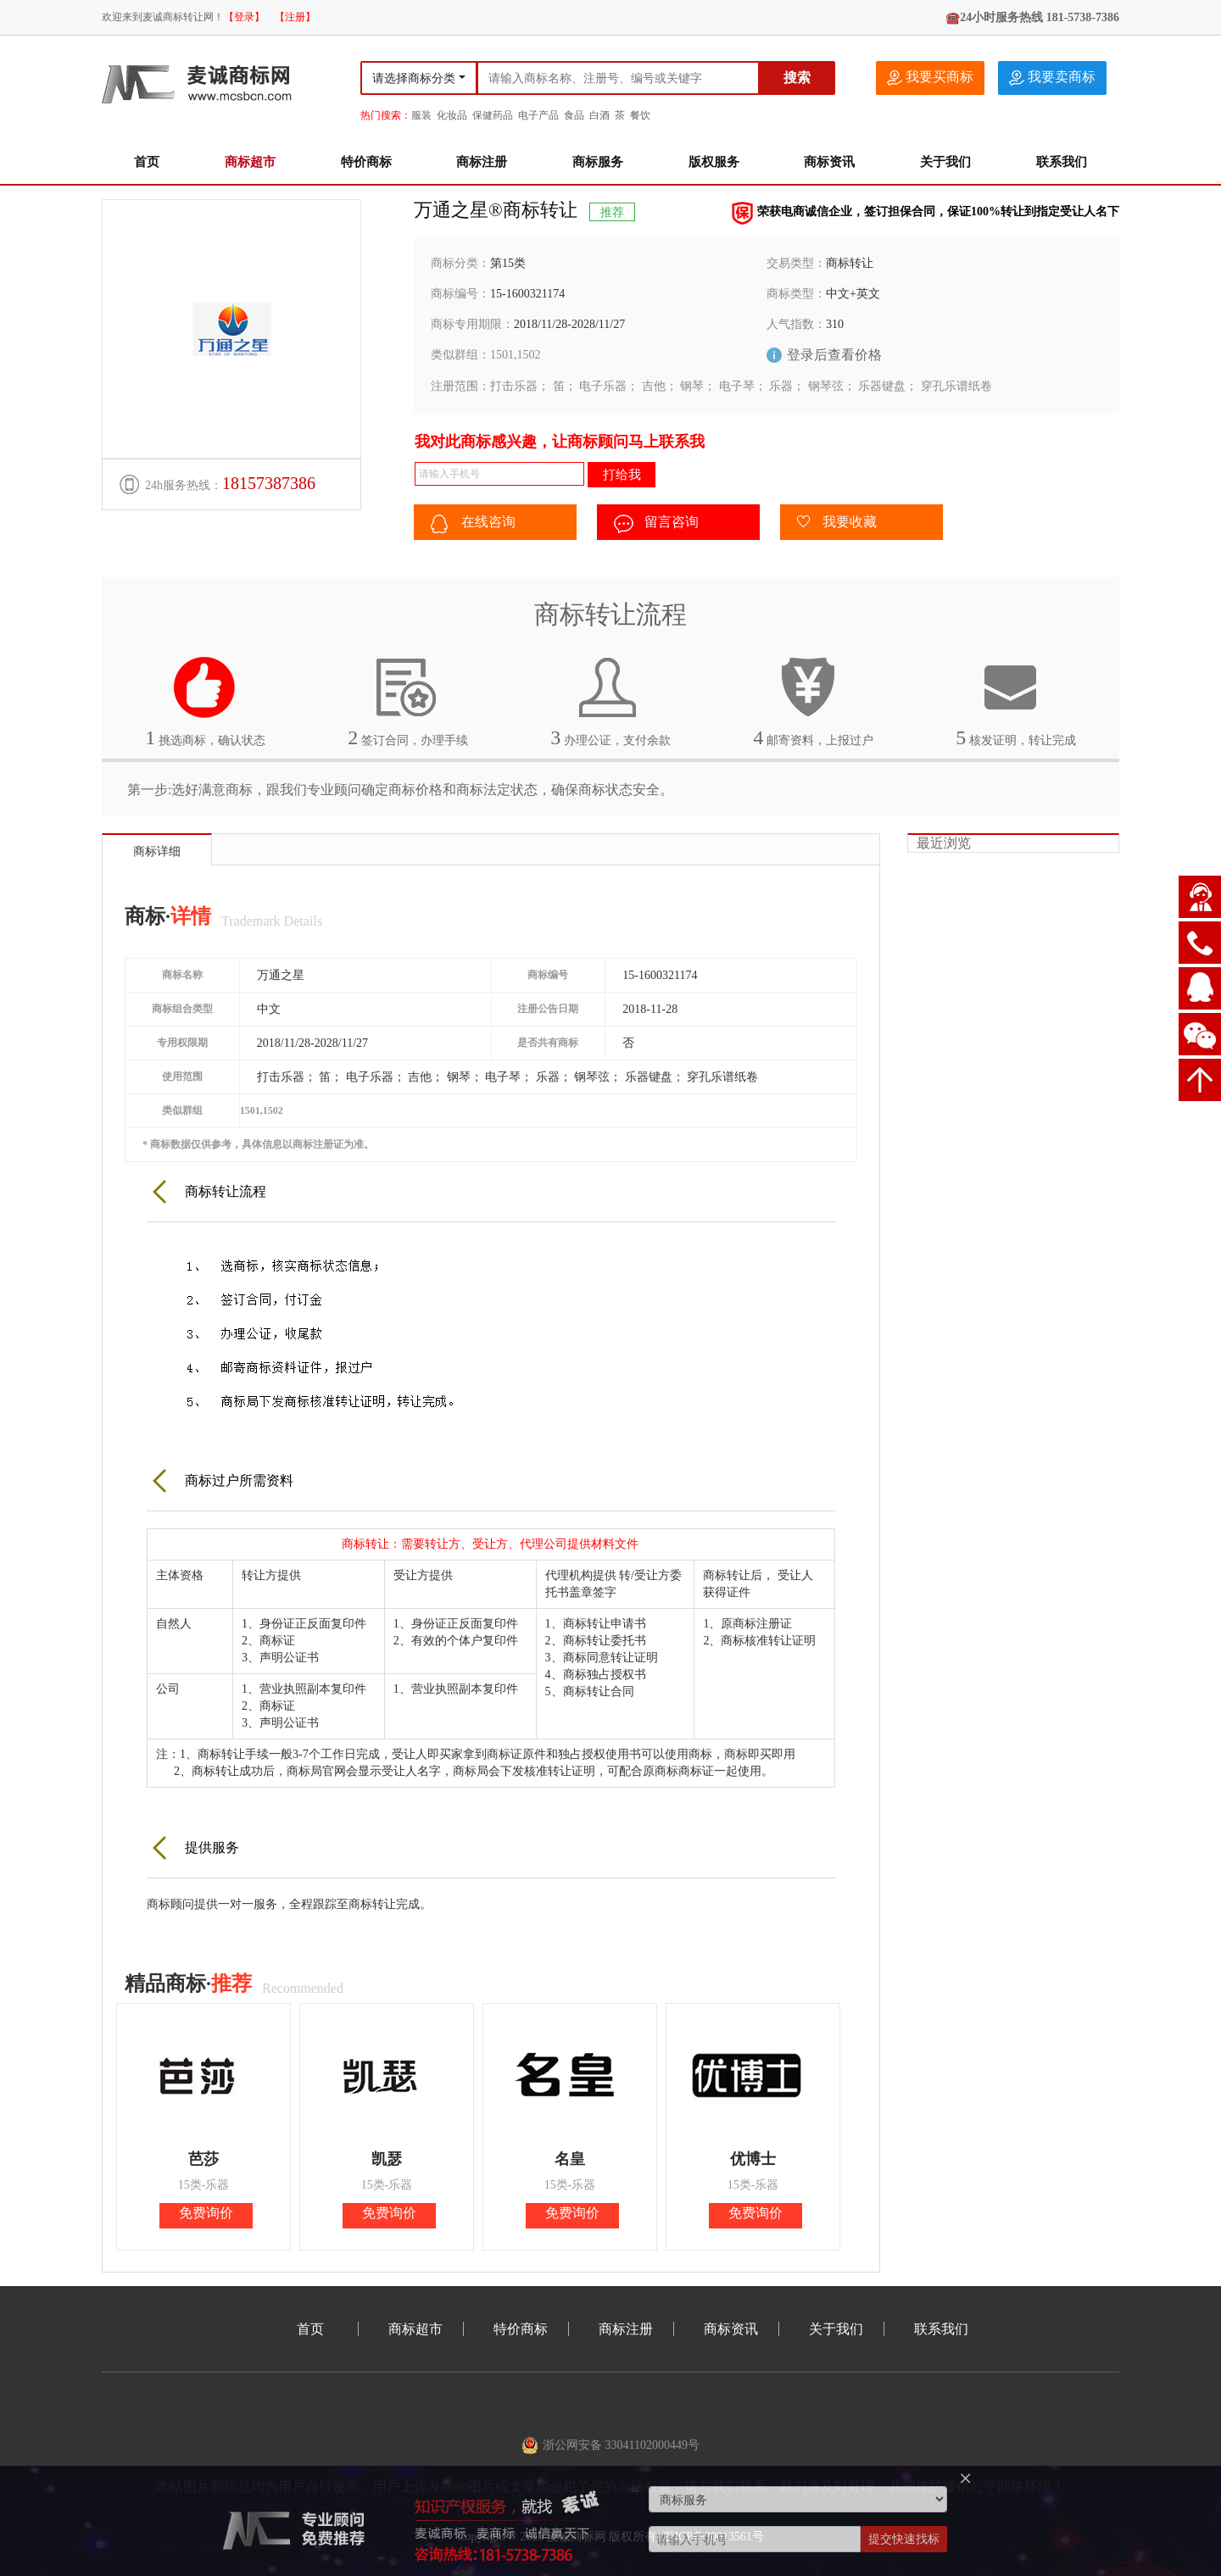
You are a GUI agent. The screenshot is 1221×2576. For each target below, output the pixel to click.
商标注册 (481, 162)
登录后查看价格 (834, 355)
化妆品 (452, 115)
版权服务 (714, 162)
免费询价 (206, 2213)
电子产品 (538, 115)
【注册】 (295, 17)
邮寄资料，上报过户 (813, 701)
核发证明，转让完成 (1016, 701)
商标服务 (597, 162)
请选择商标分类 (413, 78)
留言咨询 (656, 523)
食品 (574, 115)
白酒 (599, 115)
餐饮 (640, 115)
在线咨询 (473, 523)
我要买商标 (930, 78)
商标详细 (157, 851)
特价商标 (366, 162)
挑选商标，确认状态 (205, 701)
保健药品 (492, 115)
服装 (421, 115)
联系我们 (1061, 162)
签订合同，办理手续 (408, 701)
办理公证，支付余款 (610, 701)
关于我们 (945, 162)
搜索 (797, 77)
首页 (146, 162)
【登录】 (244, 17)
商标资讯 (829, 162)
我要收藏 (837, 523)
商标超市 (250, 162)
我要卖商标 (1052, 78)
